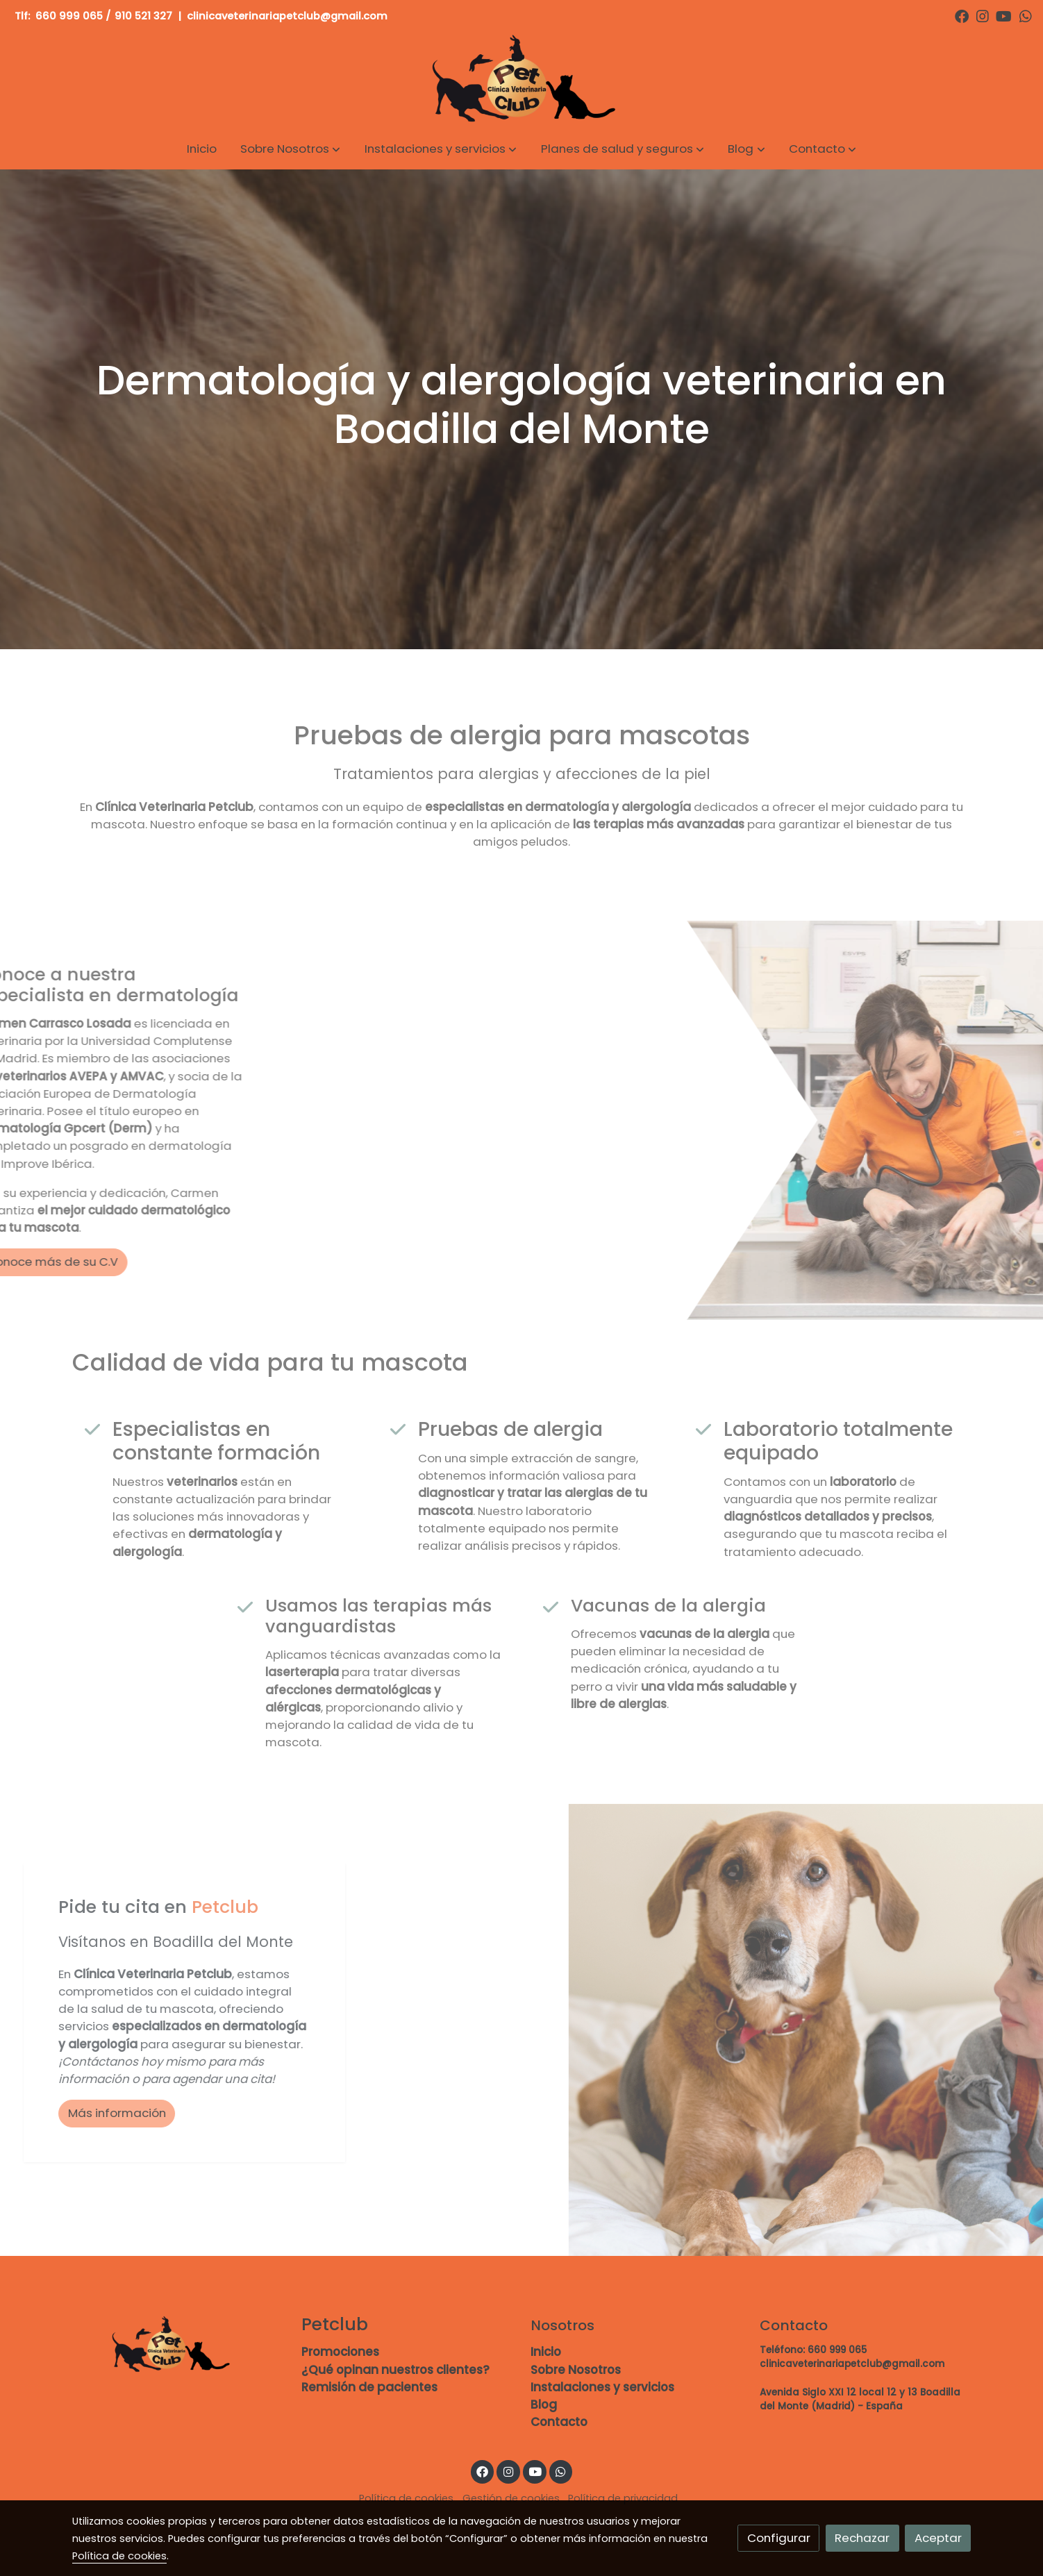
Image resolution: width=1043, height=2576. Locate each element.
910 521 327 (143, 16)
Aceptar (938, 2537)
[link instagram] (982, 15)
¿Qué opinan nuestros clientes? (395, 2369)
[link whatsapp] (1025, 15)
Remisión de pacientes (369, 2387)
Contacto (559, 2422)
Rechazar (862, 2537)
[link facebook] (962, 15)
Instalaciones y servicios (602, 2387)
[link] (521, 80)
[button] (290, 148)
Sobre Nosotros (576, 2369)
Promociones (340, 2351)
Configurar (778, 2537)
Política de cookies (406, 2498)
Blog (544, 2404)
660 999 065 (69, 16)
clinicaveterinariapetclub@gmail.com (288, 16)
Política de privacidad (623, 2498)
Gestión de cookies (511, 2498)
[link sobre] (178, 2345)
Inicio (546, 2351)
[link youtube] (1004, 15)
